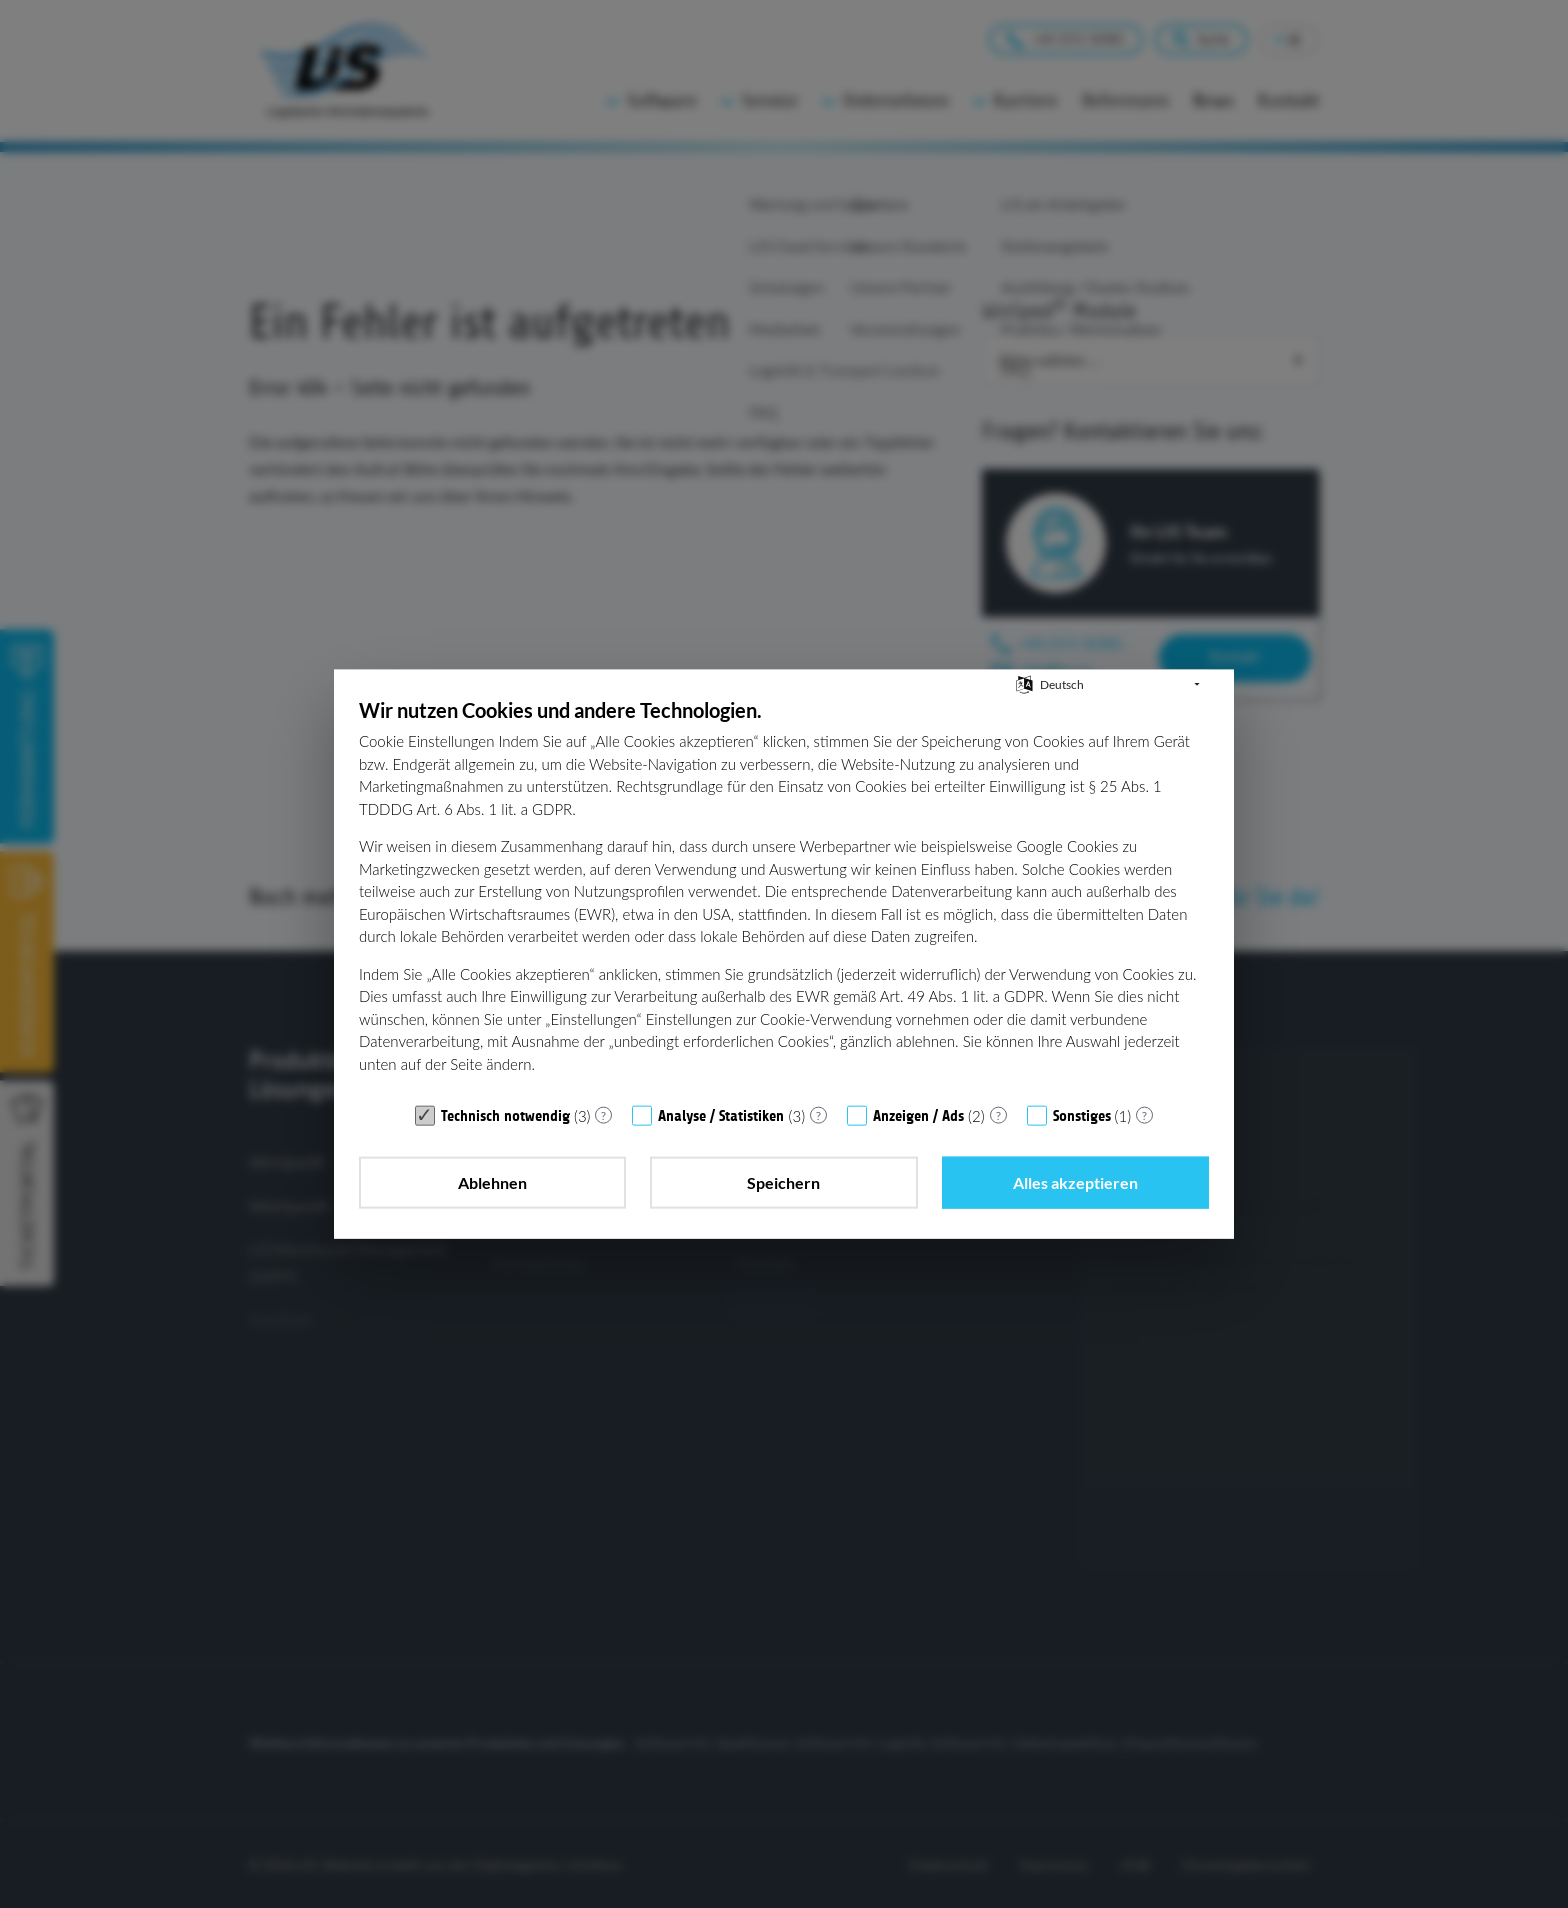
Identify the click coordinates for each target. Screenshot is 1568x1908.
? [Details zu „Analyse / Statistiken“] (818, 1114)
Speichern (783, 1182)
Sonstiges (1082, 1116)
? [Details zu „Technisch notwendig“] (603, 1114)
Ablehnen (492, 1182)
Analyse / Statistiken (721, 1116)
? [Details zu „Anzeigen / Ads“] (998, 1114)
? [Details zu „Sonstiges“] (1144, 1114)
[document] (784, 895)
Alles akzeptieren (1075, 1182)
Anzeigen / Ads (918, 1116)
